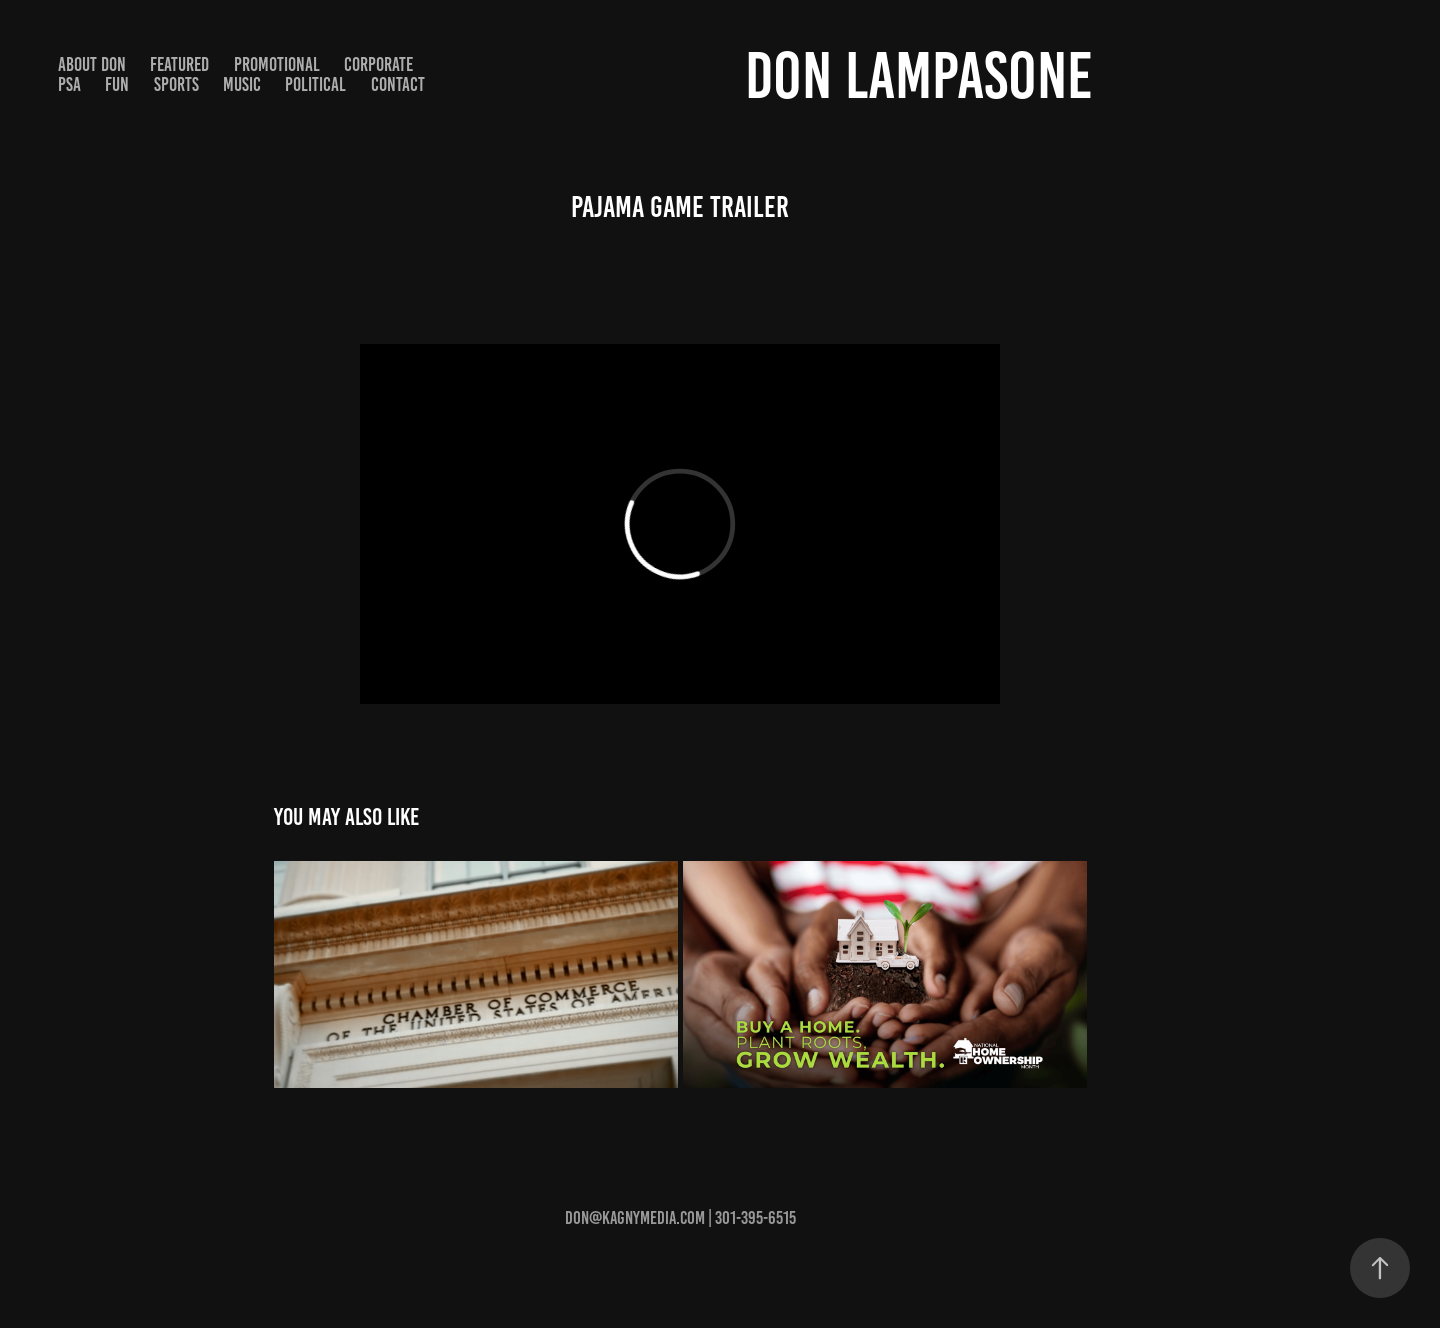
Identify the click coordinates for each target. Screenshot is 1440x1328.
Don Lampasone (919, 75)
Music (242, 84)
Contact (398, 84)
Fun (117, 84)
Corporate (378, 64)
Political (315, 84)
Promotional (277, 64)
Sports (176, 84)
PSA (69, 84)
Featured (179, 64)
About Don (92, 64)
